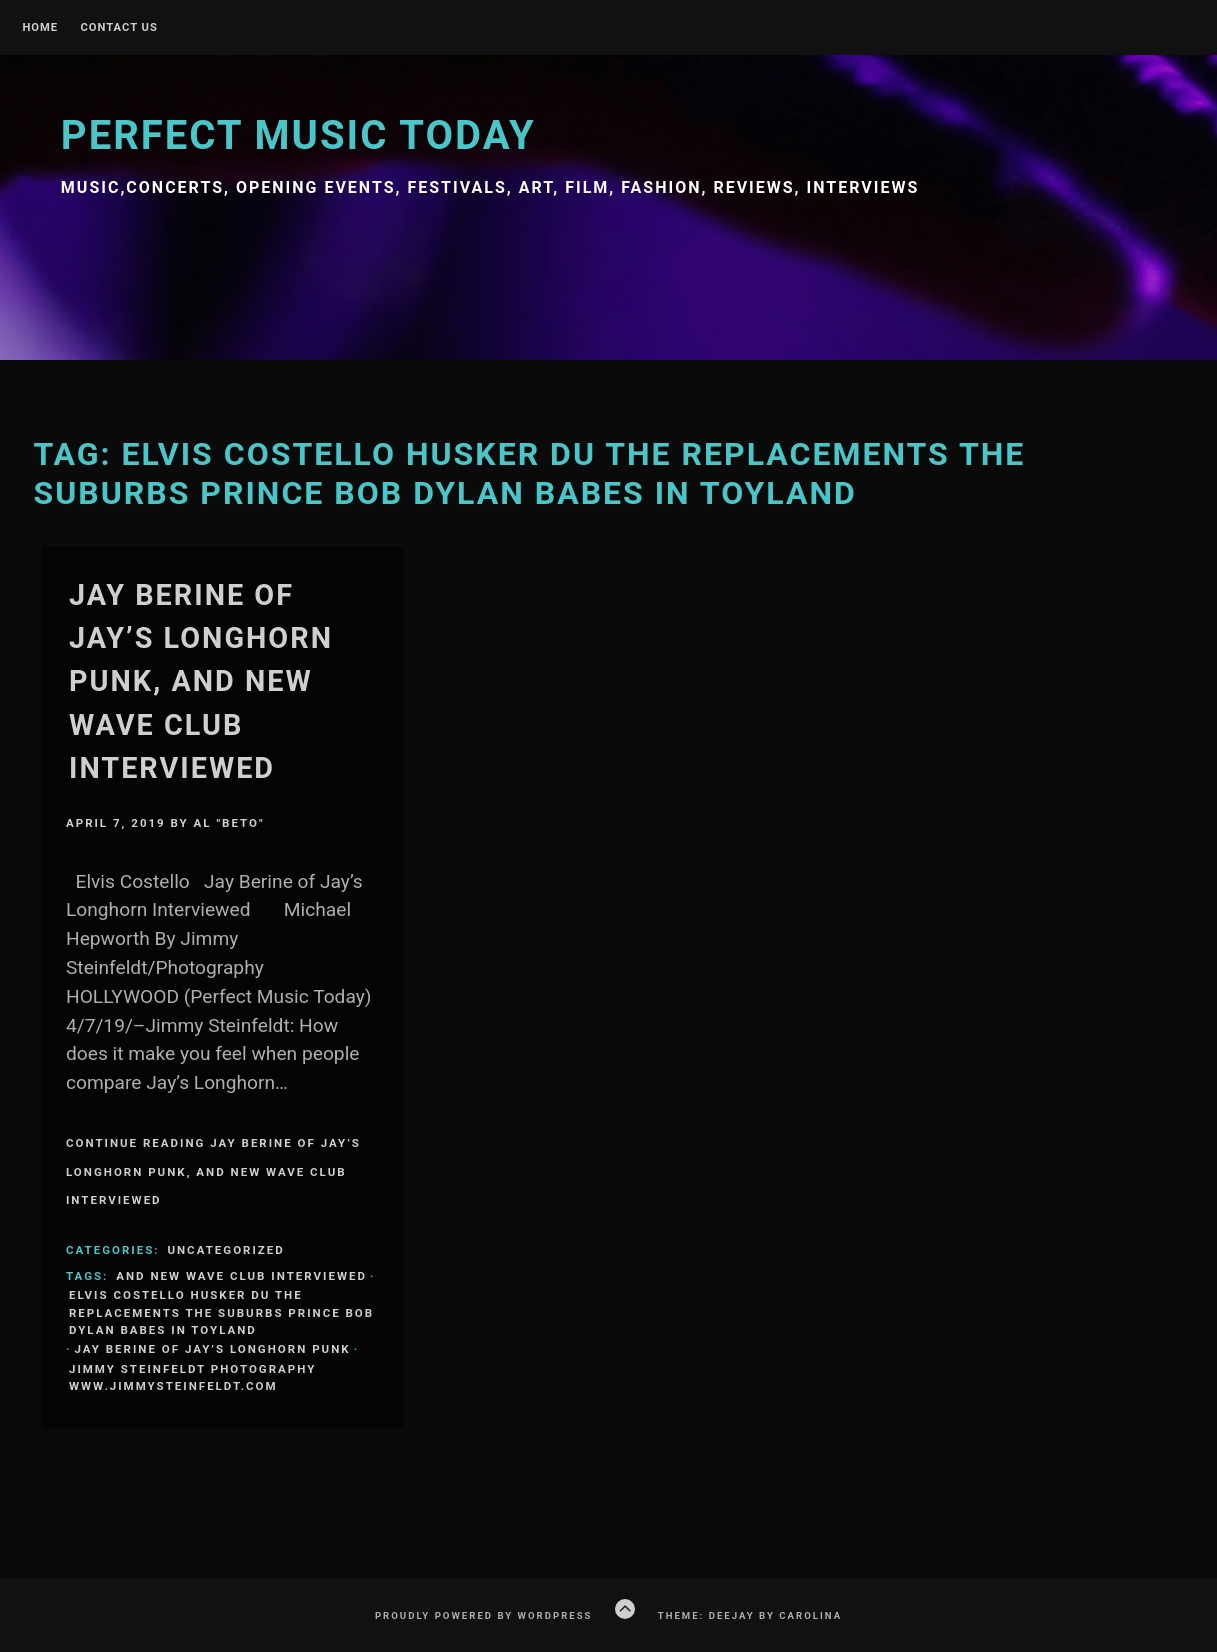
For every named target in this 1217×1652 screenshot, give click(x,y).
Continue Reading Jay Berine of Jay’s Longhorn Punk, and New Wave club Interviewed (213, 1172)
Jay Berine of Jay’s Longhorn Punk (212, 1349)
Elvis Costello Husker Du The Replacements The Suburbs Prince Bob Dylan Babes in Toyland (221, 1312)
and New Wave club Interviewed (241, 1276)
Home (40, 28)
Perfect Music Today (298, 135)
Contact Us (118, 28)
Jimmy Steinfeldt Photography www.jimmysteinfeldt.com (192, 1377)
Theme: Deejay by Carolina (750, 1615)
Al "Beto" (229, 823)
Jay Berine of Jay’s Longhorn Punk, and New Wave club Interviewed (201, 681)
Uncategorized (225, 1250)
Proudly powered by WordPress (484, 1615)
